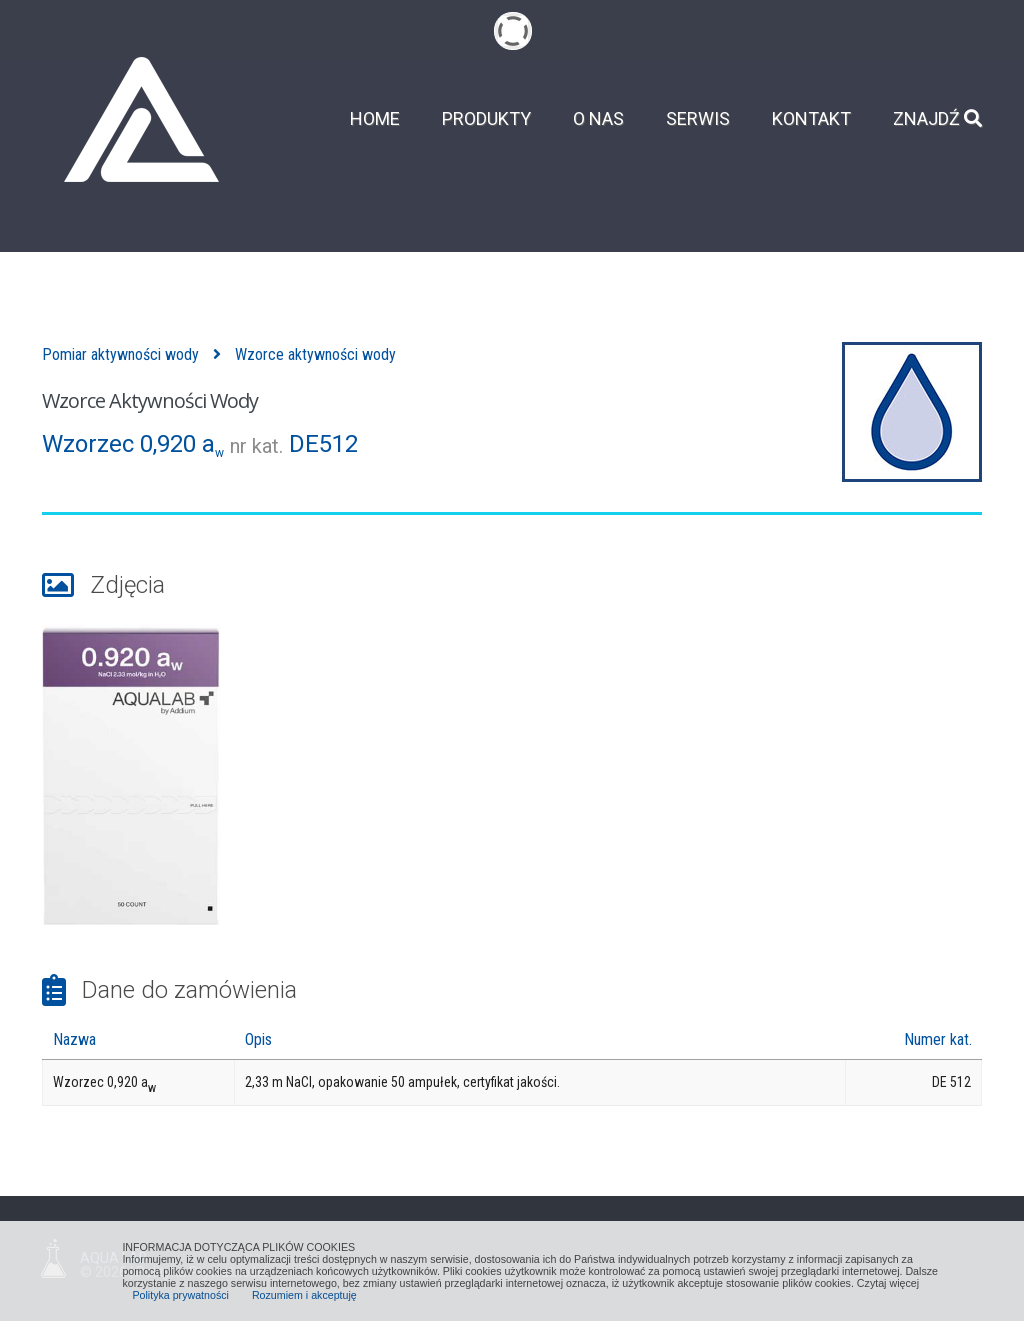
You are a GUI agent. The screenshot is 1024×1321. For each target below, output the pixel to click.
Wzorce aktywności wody (315, 354)
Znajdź (937, 119)
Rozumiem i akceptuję (304, 1295)
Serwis (698, 119)
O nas (598, 119)
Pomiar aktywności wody (120, 354)
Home (375, 119)
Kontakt (811, 119)
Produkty (486, 119)
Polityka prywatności (180, 1295)
